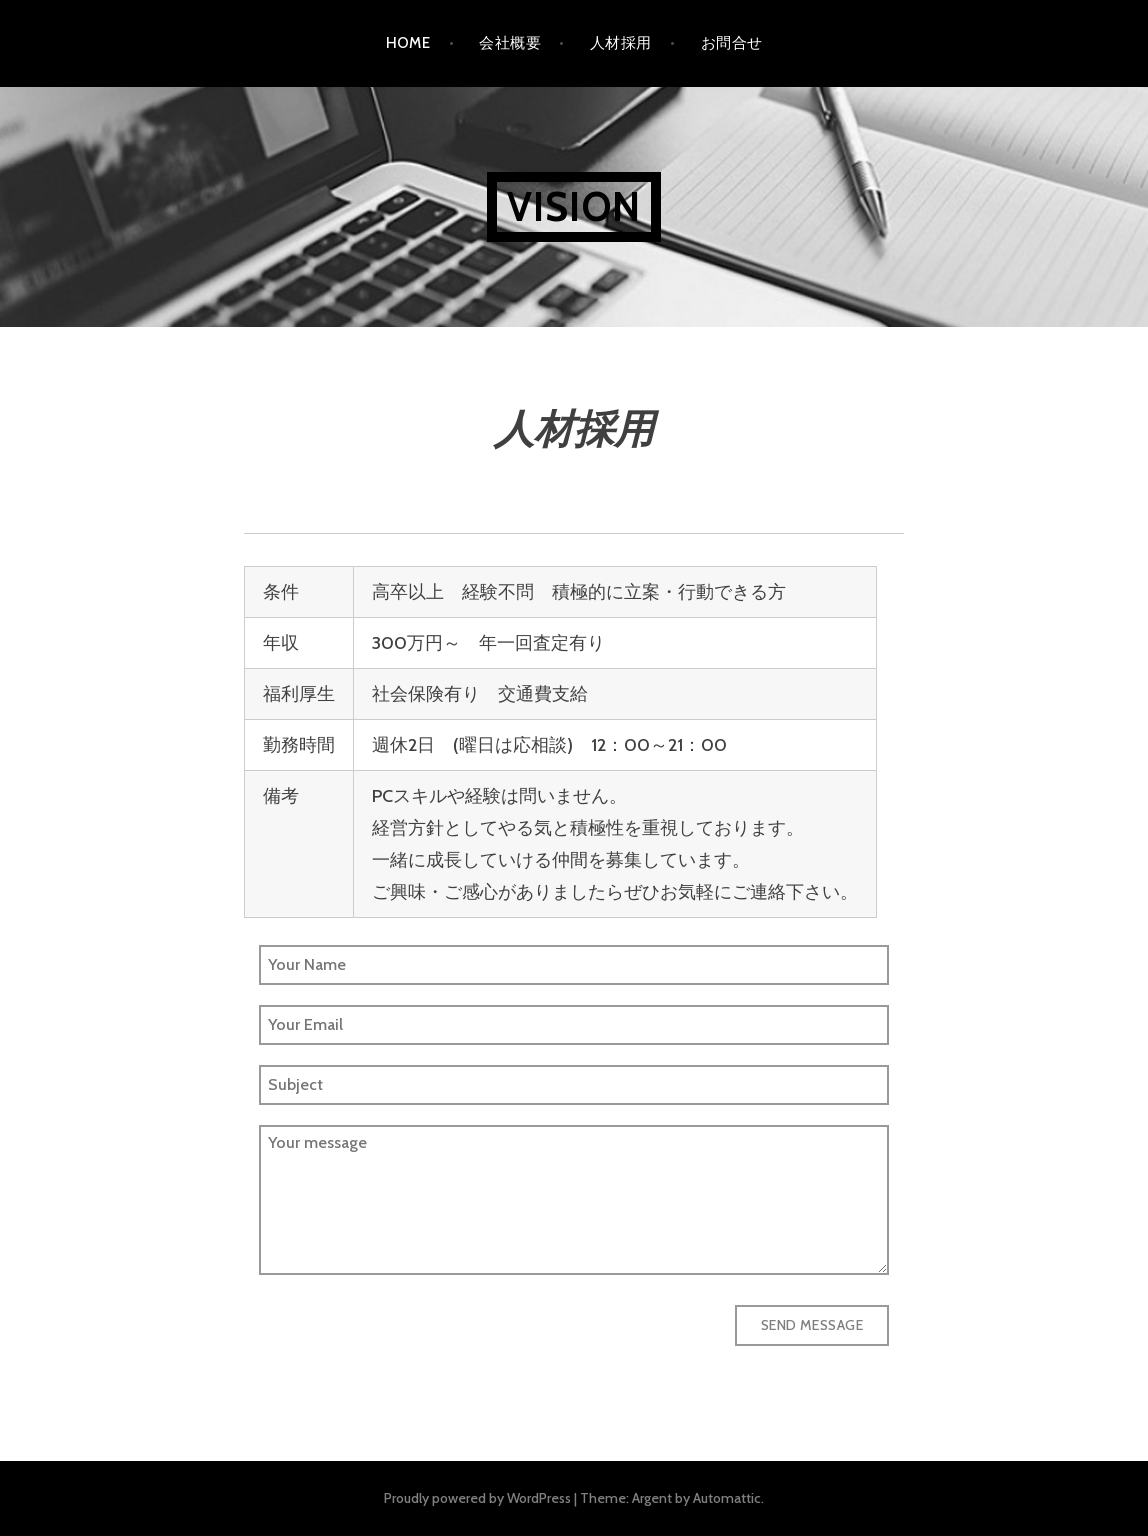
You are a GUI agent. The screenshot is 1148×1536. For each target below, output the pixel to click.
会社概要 (510, 43)
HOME (408, 43)
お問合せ (732, 43)
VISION (574, 206)
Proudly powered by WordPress (477, 1498)
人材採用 (621, 43)
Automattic (727, 1498)
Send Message (812, 1325)
